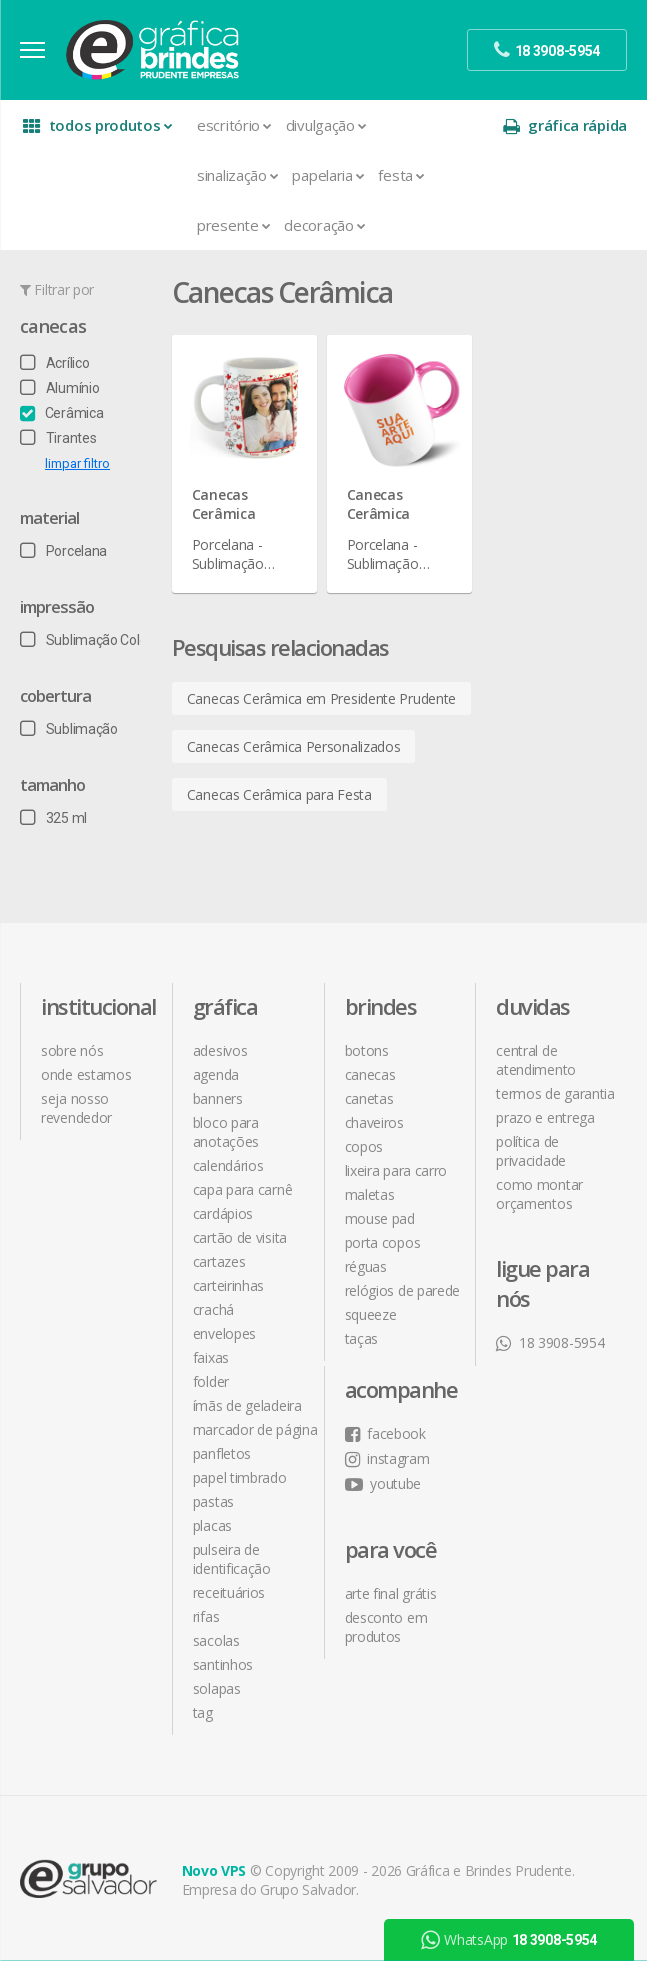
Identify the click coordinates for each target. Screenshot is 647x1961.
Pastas (213, 1501)
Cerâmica (61, 413)
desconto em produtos (386, 1627)
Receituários (229, 1592)
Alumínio (59, 388)
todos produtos (97, 125)
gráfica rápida (565, 125)
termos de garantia (555, 1093)
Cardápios (223, 1213)
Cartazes (219, 1261)
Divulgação (326, 125)
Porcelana (63, 551)
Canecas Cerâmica (224, 504)
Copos (364, 1146)
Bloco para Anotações (226, 1132)
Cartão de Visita (240, 1237)
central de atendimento (536, 1060)
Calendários (228, 1165)
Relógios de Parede (403, 1290)
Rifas (206, 1616)
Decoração (324, 225)
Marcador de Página (255, 1429)
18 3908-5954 (550, 1342)
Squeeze (371, 1314)
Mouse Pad (380, 1218)
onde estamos (86, 1074)
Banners (218, 1098)
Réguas (366, 1266)
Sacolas (216, 1640)
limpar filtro (77, 463)
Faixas (211, 1357)
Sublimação (69, 729)
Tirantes (58, 438)
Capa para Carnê (243, 1189)
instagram (387, 1458)
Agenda (216, 1074)
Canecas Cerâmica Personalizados (294, 746)
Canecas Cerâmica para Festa (279, 794)
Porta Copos (383, 1242)
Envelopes (224, 1333)
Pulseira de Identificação (232, 1559)
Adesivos (220, 1050)
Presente (233, 225)
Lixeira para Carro (396, 1170)
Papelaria (328, 175)
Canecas (53, 326)
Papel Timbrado (240, 1477)
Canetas (369, 1098)
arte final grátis (391, 1593)
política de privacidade (531, 1151)
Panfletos (222, 1453)
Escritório (234, 125)
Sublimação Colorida (95, 640)
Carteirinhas (228, 1285)
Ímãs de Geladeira (247, 1405)
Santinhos (223, 1664)
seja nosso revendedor (76, 1108)
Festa (401, 175)
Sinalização (237, 175)
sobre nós (72, 1050)
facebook (385, 1433)
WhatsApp (509, 1940)
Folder (211, 1381)
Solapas (217, 1688)
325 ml (53, 818)
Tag (203, 1712)
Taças (362, 1338)
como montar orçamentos (539, 1194)
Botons (367, 1050)
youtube (383, 1483)
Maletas (370, 1194)
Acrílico (54, 363)
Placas (212, 1525)
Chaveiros (374, 1122)
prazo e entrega (545, 1117)
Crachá (213, 1309)
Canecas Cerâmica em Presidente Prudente (321, 698)
